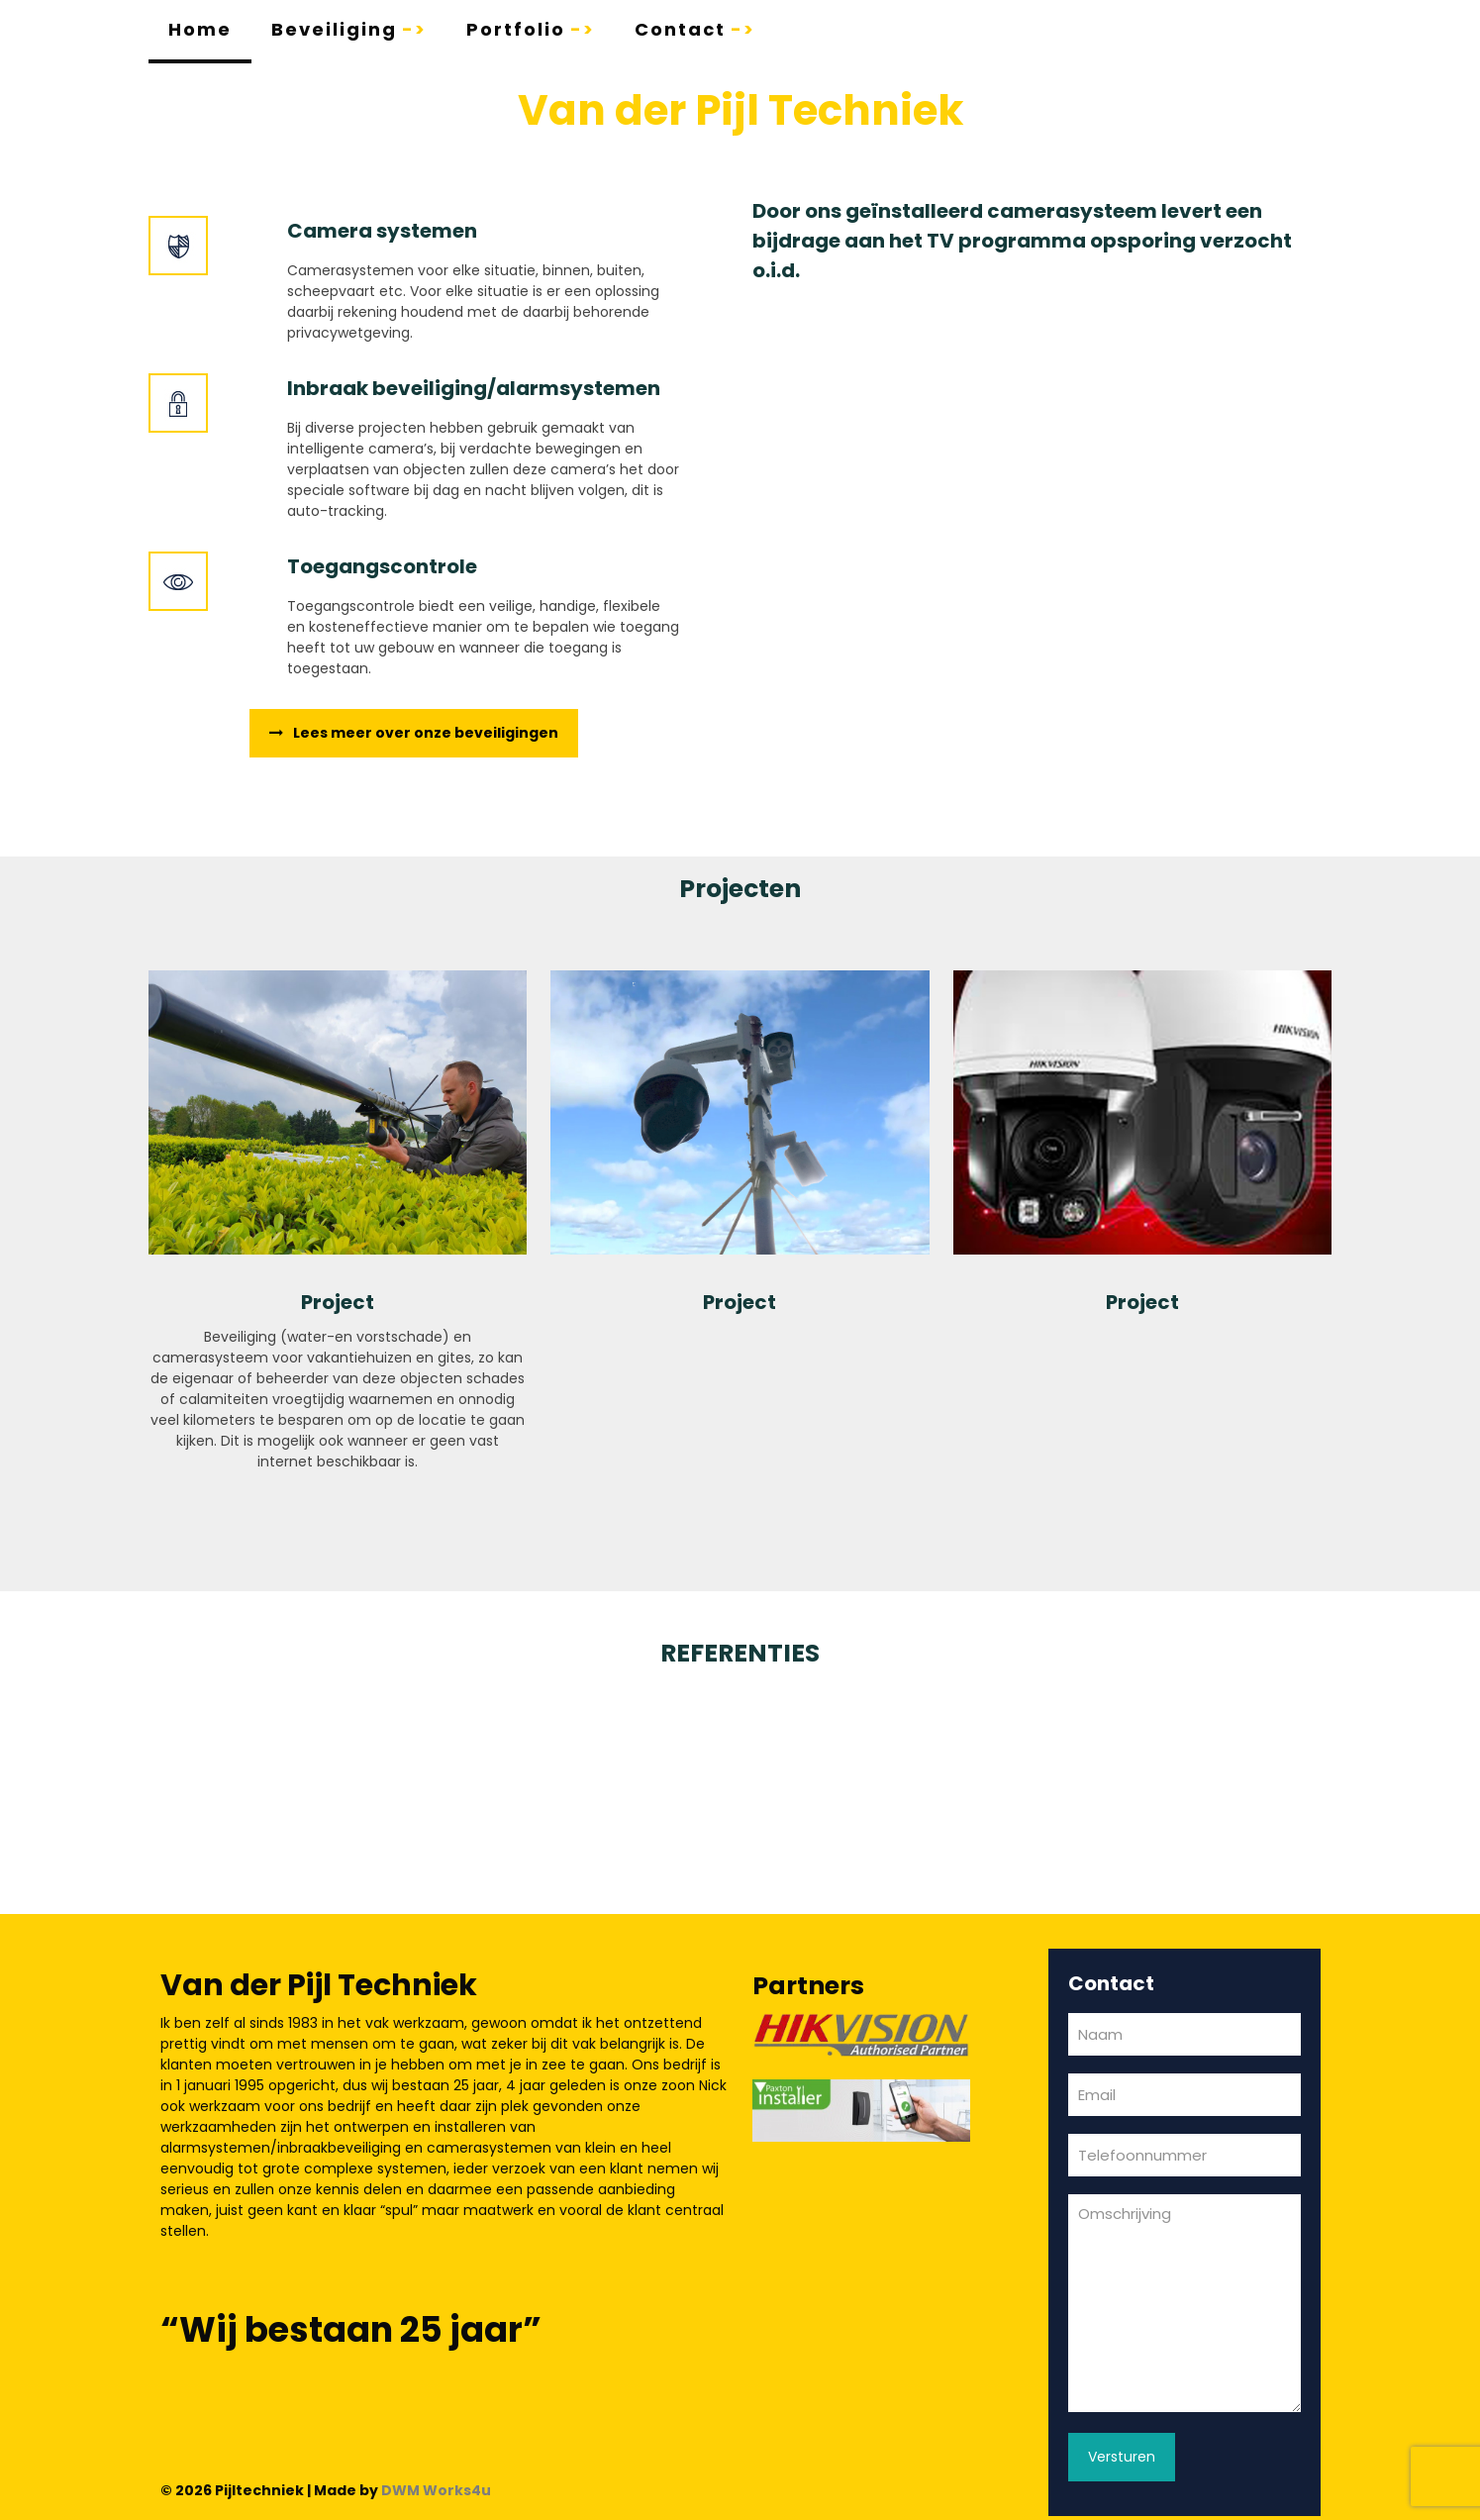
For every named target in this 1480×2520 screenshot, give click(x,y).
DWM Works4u (436, 2490)
